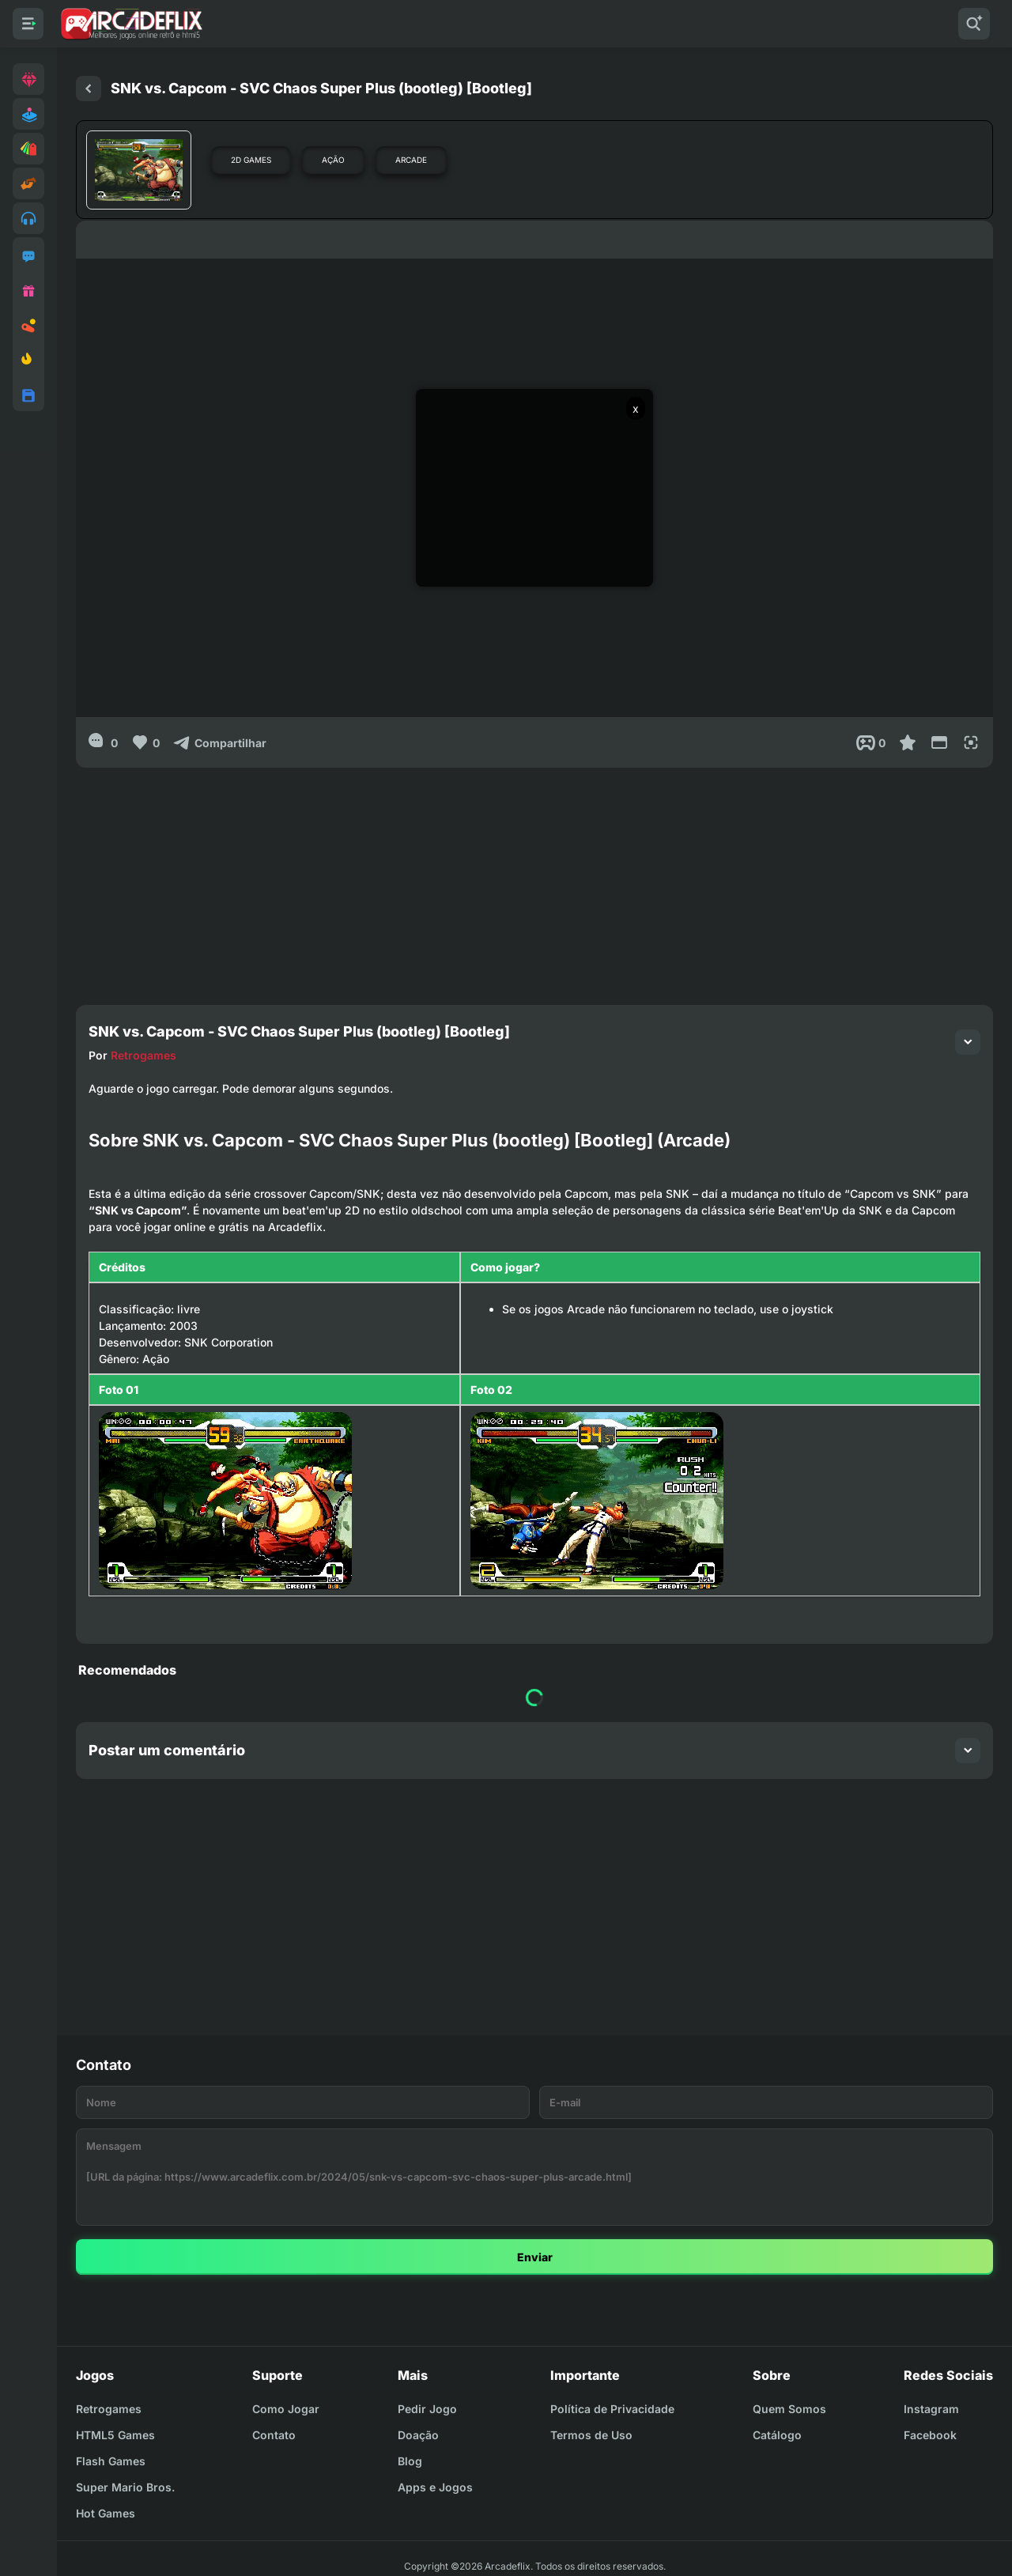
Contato (274, 2435)
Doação (418, 2435)
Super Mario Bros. (125, 2487)
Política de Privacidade (612, 2408)
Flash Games (110, 2461)
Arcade (411, 159)
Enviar (535, 2257)
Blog (410, 2461)
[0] (103, 742)
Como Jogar (285, 2408)
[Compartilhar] (219, 742)
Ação (333, 159)
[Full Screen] (970, 742)
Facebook (930, 2435)
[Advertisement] (534, 878)
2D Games (251, 159)
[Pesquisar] (974, 24)
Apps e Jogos (435, 2487)
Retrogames (143, 1055)
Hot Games (105, 2513)
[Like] (145, 742)
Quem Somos (789, 2408)
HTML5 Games (115, 2435)
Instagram (931, 2408)
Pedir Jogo (427, 2408)
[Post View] (871, 742)
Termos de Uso (591, 2435)
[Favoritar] (907, 742)
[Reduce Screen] (939, 742)
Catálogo (777, 2435)
